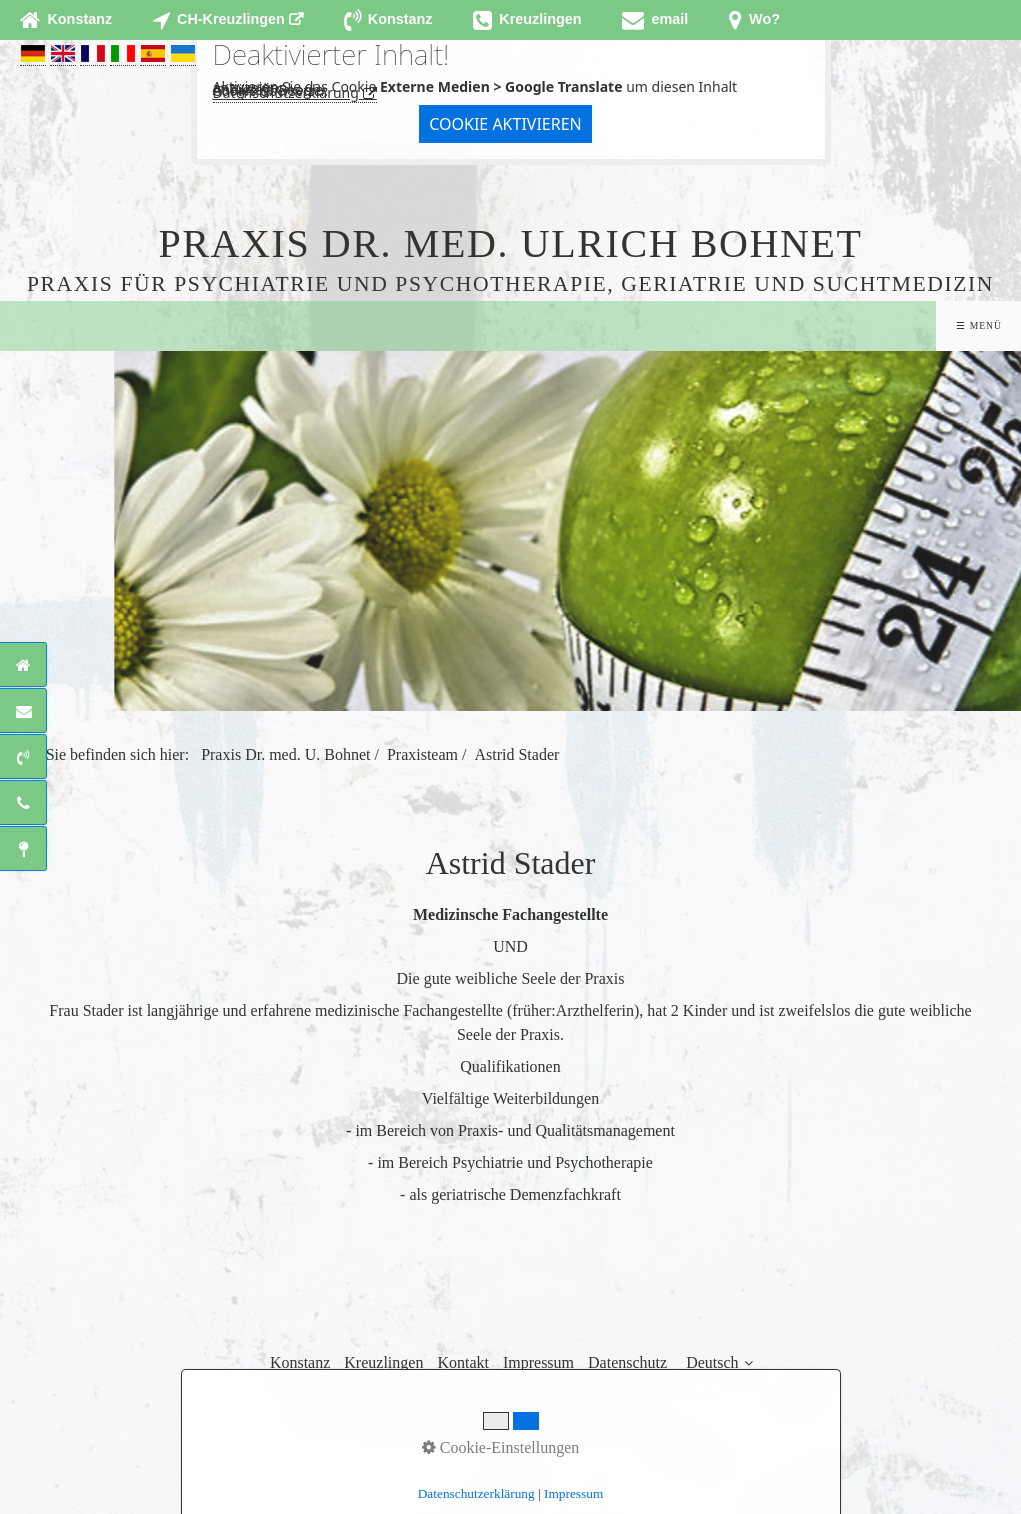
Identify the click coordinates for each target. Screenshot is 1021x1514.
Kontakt (463, 1362)
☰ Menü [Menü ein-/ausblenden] (978, 325)
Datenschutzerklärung (286, 92)
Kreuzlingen (383, 1362)
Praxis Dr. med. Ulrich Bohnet (510, 243)
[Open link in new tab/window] (228, 20)
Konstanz (300, 1362)
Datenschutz (627, 1362)
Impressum (538, 1362)
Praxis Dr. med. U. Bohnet (285, 754)
